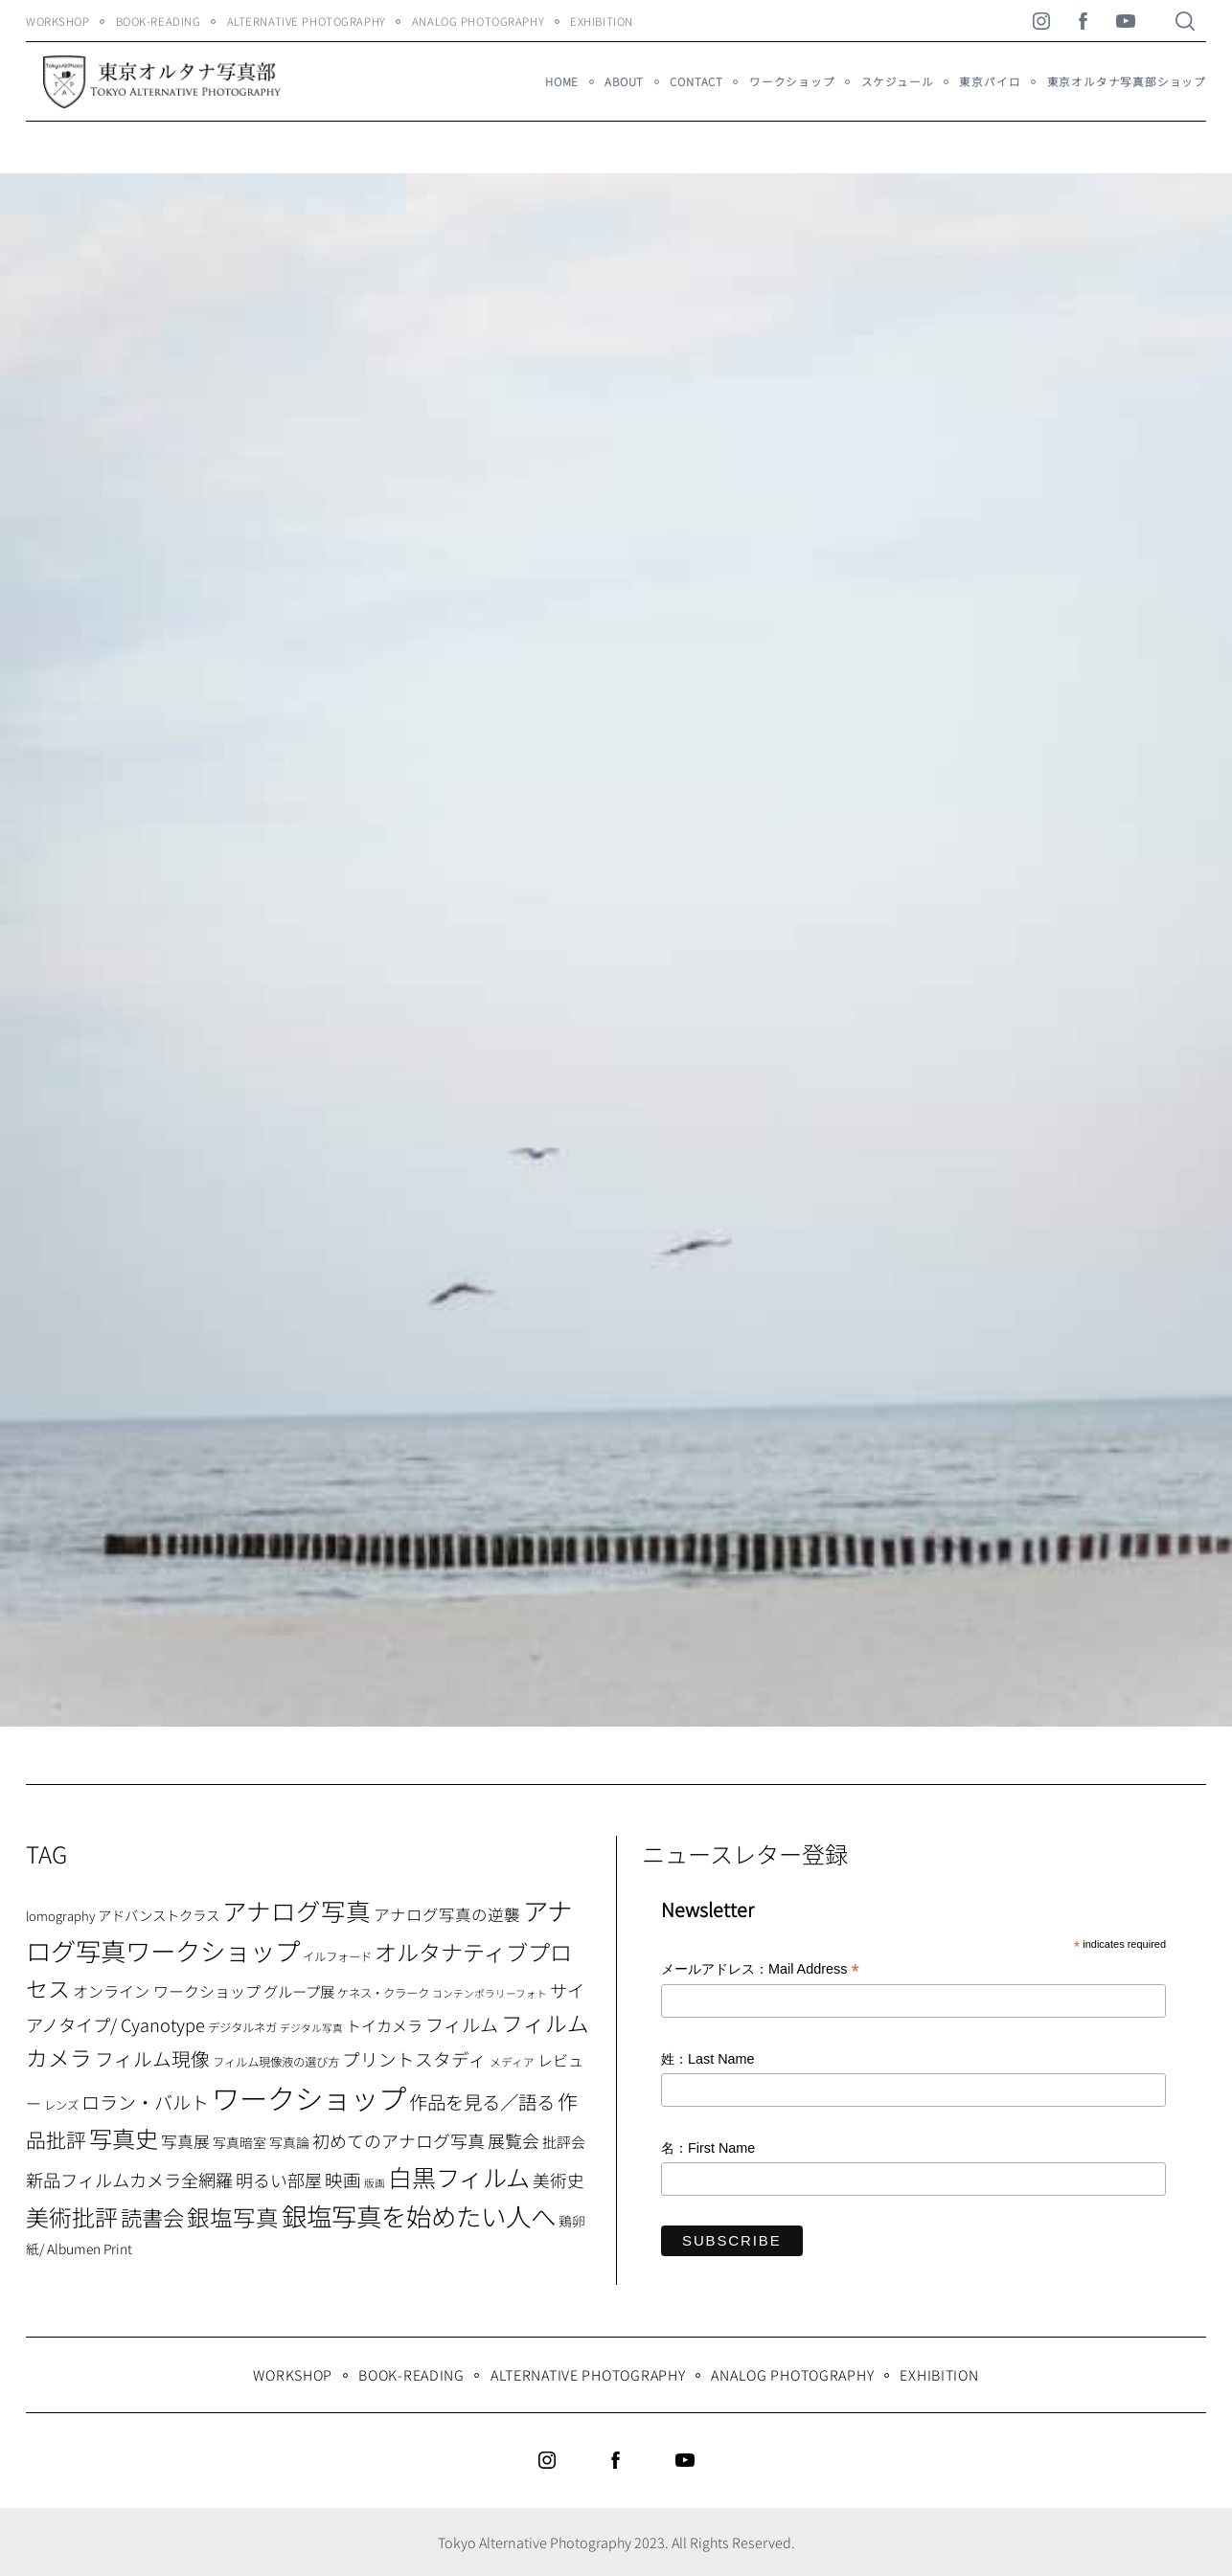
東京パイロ (989, 81)
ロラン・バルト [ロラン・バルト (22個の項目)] (145, 2102)
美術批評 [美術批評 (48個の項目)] (72, 2216)
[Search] (1185, 21)
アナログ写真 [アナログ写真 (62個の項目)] (296, 1910)
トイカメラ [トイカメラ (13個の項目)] (384, 2025)
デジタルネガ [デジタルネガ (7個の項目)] (242, 2027)
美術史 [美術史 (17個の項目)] (558, 2180)
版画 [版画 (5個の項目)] (374, 2183)
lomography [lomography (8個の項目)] (60, 1916)
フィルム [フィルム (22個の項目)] (461, 2024)
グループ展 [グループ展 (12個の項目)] (298, 1990)
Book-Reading (158, 21)
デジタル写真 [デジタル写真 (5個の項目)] (311, 2028)
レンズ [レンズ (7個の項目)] (61, 2104)
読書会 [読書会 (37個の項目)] (152, 2217)
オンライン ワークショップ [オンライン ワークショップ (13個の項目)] (167, 1990)
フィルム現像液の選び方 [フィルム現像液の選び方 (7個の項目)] (276, 2061)
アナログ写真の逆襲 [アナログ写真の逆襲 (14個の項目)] (447, 1914)
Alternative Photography (306, 21)
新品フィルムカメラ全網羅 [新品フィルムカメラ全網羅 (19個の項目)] (129, 2179)
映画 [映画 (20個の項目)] (343, 2179)
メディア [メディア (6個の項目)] (512, 2061)
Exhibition (601, 21)
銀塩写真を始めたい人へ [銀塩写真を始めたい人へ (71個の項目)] (419, 2215)
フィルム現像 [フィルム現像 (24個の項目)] (152, 2058)
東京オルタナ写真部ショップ (1126, 81)
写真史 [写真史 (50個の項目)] (123, 2138)
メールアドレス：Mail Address (760, 1970)
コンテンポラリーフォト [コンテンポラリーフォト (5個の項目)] (489, 1993)
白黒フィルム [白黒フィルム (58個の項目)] (459, 2176)
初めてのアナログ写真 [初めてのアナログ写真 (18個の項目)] (398, 2140)
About (624, 81)
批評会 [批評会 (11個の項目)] (563, 2142)
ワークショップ (792, 81)
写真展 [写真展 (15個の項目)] (185, 2141)
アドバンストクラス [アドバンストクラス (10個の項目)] (158, 1915)
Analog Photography (478, 21)
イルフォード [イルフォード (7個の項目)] (337, 1956)
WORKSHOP (58, 21)
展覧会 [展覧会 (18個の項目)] (513, 2140)
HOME (562, 81)
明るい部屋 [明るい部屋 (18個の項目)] (279, 2179)
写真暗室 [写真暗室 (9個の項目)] (239, 2142)
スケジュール (897, 81)
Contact (696, 81)
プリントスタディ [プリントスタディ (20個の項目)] (414, 2058)
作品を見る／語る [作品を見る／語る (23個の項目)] (482, 2101)
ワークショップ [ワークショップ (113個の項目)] (309, 2097)
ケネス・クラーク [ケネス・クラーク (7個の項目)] (383, 1992)
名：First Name (708, 2148)
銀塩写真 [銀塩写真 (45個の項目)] (233, 2217)
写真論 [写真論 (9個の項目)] (289, 2142)
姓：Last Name (708, 2059)
